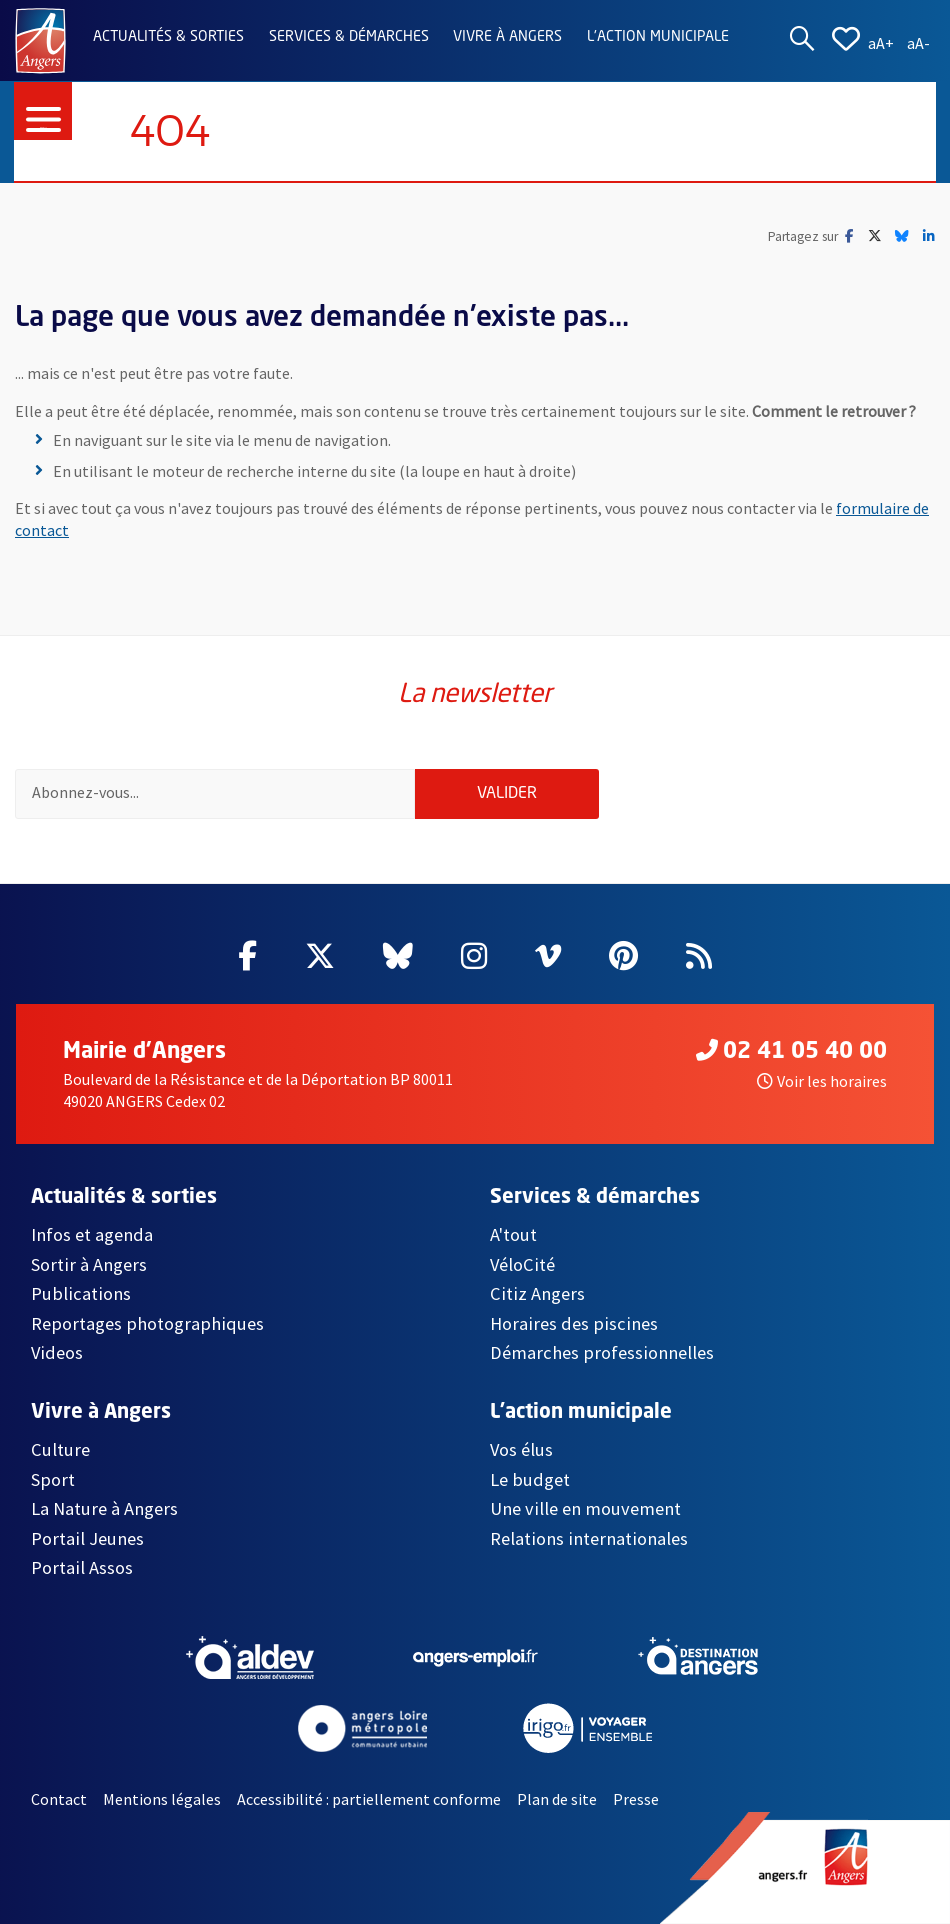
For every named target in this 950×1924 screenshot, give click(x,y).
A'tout (513, 1234)
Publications (81, 1293)
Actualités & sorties (168, 37)
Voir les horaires (822, 1081)
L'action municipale (658, 37)
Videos (57, 1352)
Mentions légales (162, 1799)
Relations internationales (589, 1538)
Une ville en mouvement (585, 1508)
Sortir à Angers (89, 1264)
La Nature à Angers (104, 1508)
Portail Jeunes (87, 1538)
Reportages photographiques (147, 1323)
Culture (60, 1449)
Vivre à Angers (507, 37)
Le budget (530, 1479)
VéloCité (522, 1264)
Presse (636, 1799)
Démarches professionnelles (602, 1352)
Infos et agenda (92, 1234)
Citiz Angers (537, 1293)
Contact (59, 1799)
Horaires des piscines (574, 1323)
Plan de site (557, 1799)
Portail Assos (82, 1567)
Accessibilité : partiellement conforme (369, 1799)
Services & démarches (349, 37)
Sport (53, 1479)
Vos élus (521, 1449)
